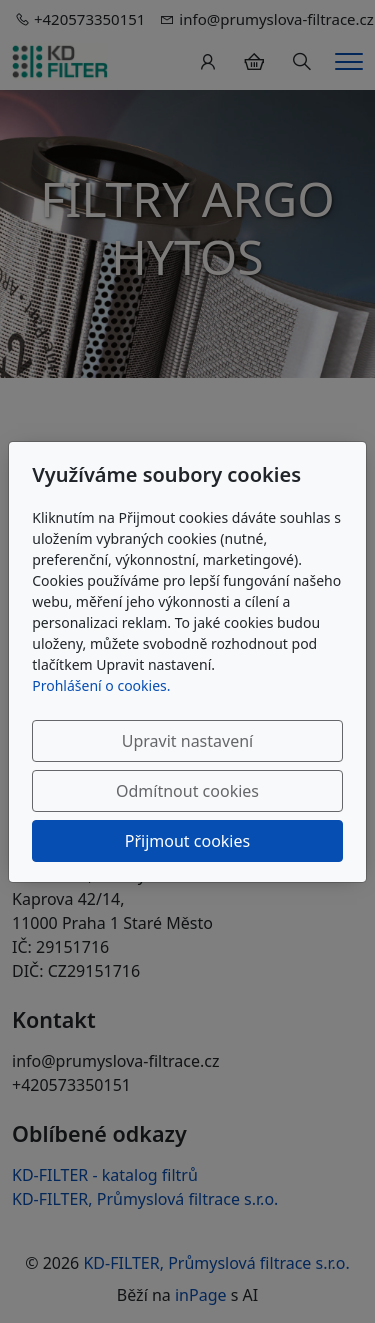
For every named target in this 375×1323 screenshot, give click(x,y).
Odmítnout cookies (187, 791)
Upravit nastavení (187, 741)
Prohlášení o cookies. (101, 685)
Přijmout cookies (187, 841)
